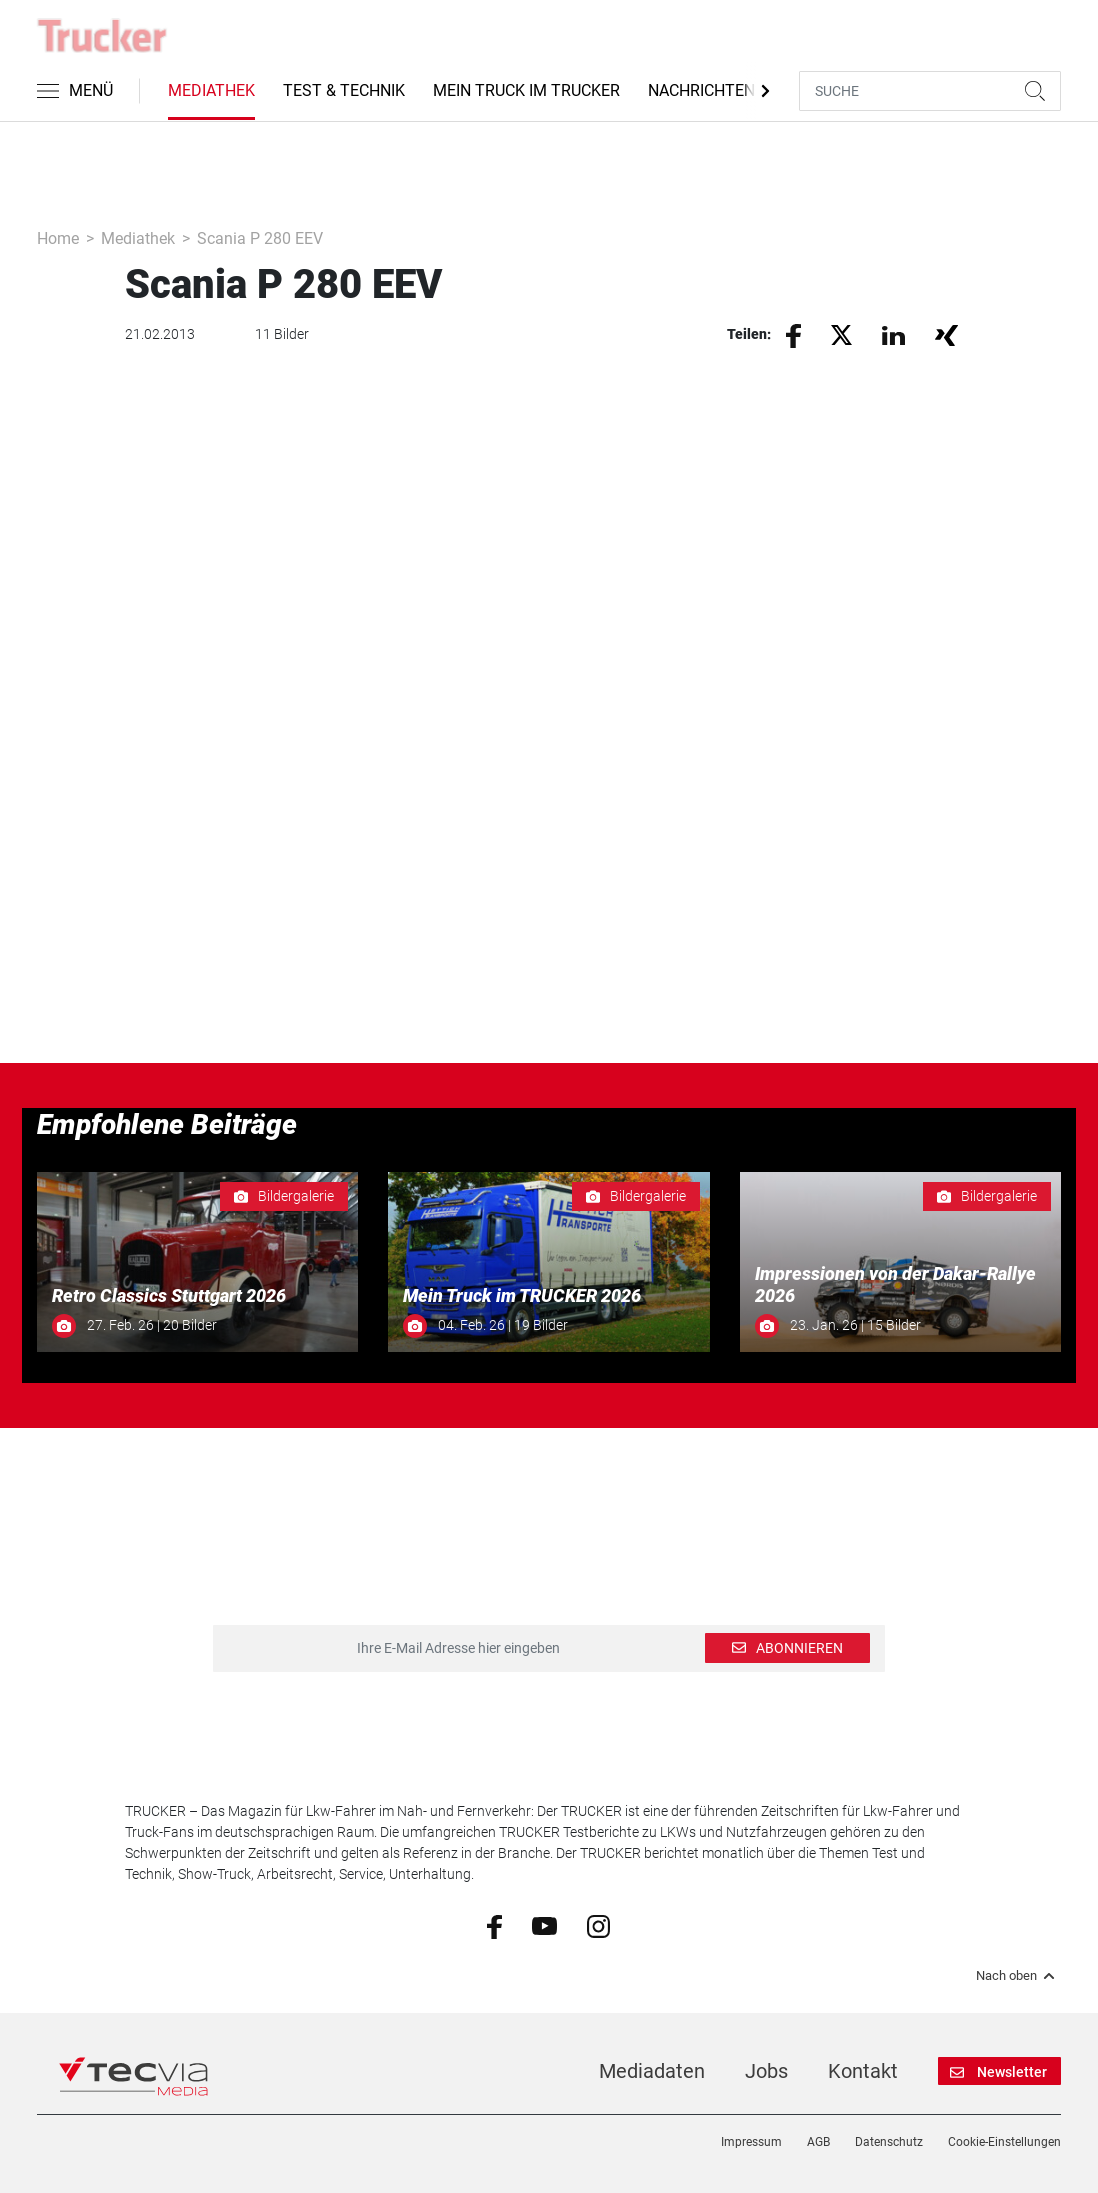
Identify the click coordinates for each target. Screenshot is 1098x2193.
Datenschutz (889, 2142)
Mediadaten (652, 2071)
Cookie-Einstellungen (1004, 2142)
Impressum (751, 2142)
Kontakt (863, 2071)
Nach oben (1018, 1976)
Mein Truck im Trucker (526, 90)
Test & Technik (344, 90)
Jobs (766, 2071)
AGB (818, 2142)
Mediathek (211, 90)
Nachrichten (701, 90)
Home (58, 238)
